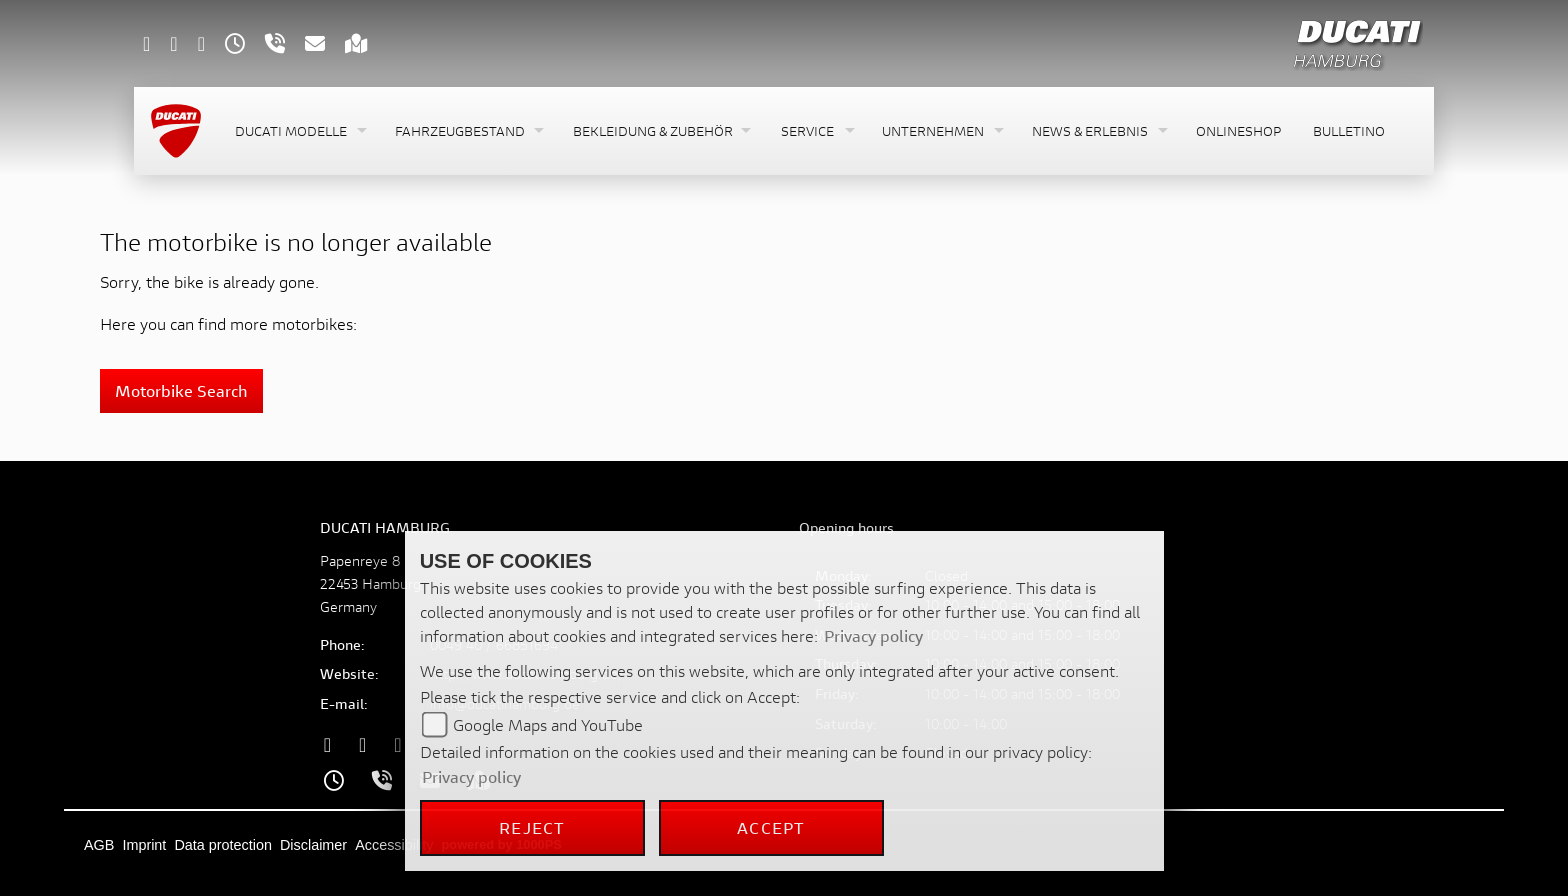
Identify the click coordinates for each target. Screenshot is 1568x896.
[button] (299, 131)
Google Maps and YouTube (548, 724)
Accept (771, 827)
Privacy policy (873, 635)
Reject (532, 827)
